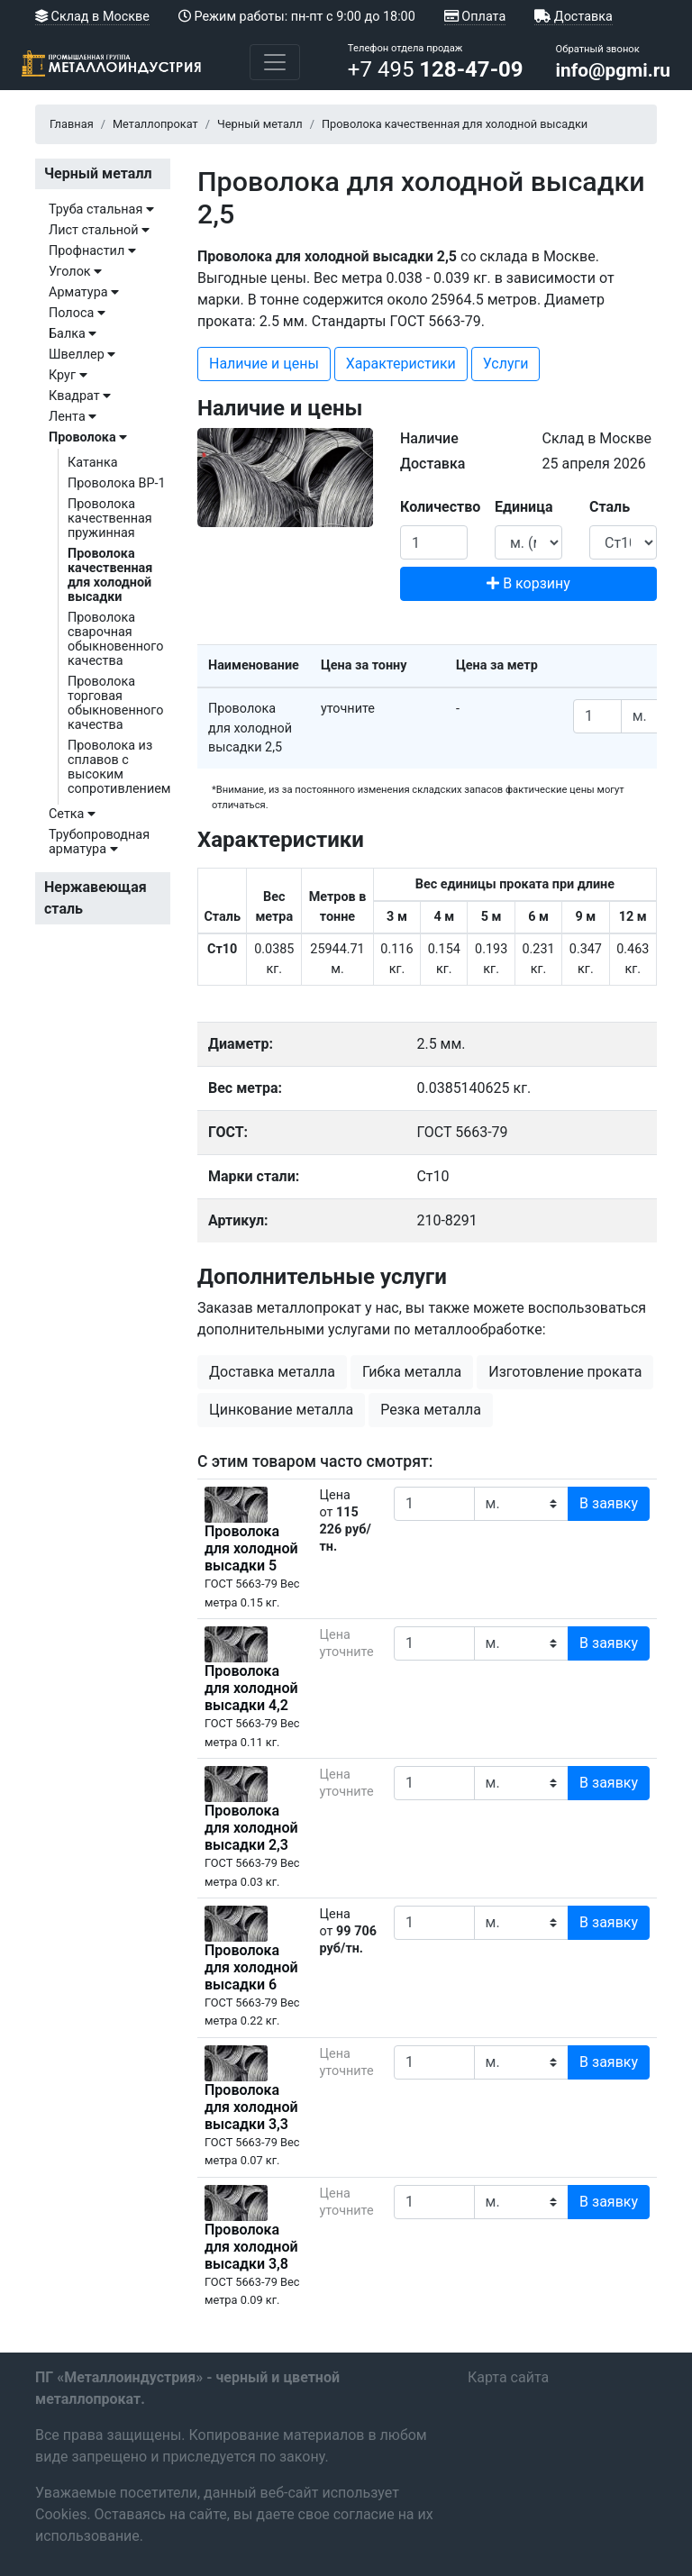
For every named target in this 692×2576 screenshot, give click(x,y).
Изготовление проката (565, 1371)
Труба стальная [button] (101, 209)
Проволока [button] (88, 437)
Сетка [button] (72, 814)
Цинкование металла (281, 1409)
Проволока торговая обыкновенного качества (115, 703)
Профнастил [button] (92, 251)
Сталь (609, 506)
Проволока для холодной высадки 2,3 (251, 1827)
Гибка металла (411, 1371)
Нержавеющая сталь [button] (95, 897)
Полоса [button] (77, 313)
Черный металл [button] (98, 173)
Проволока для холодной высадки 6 (251, 1967)
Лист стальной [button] (99, 230)
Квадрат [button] (80, 396)
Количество (440, 506)
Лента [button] (72, 416)
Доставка (573, 16)
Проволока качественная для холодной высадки (110, 575)
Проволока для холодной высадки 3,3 (251, 2107)
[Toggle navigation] (275, 62)
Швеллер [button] (82, 354)
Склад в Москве (92, 16)
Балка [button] (72, 333)
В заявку (608, 1503)
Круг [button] (68, 375)
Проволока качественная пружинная (110, 518)
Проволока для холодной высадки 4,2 (251, 1688)
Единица (523, 506)
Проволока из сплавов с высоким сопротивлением (119, 767)
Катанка (93, 462)
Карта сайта (508, 2377)
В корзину (528, 583)
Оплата (474, 16)
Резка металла (430, 1409)
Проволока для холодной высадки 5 (251, 1548)
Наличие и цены (264, 363)
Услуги (506, 363)
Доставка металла (272, 1371)
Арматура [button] (84, 292)
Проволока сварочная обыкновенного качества (115, 639)
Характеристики (401, 363)
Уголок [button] (75, 271)
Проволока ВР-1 (117, 483)
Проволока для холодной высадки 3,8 (251, 2246)
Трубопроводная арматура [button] (99, 842)
